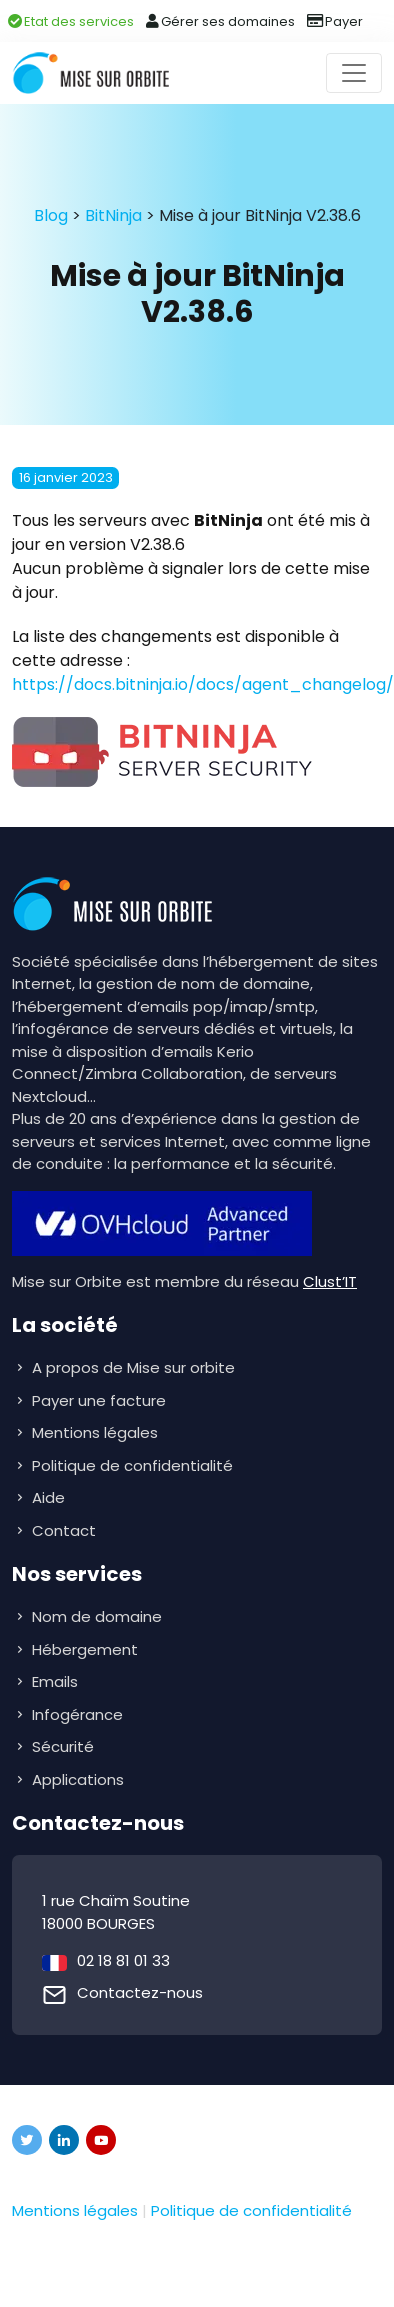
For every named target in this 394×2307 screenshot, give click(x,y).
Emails (57, 1681)
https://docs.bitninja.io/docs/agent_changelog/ (203, 684)
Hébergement (87, 1649)
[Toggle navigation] (354, 73)
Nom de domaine (97, 1616)
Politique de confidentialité (132, 1465)
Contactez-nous (140, 1992)
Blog (51, 215)
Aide (48, 1497)
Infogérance (79, 1714)
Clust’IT (330, 1281)
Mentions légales (95, 1432)
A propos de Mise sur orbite (133, 1367)
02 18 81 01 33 (123, 1960)
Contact (64, 1530)
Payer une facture (99, 1400)
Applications (80, 1779)
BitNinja (113, 215)
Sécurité (65, 1746)
